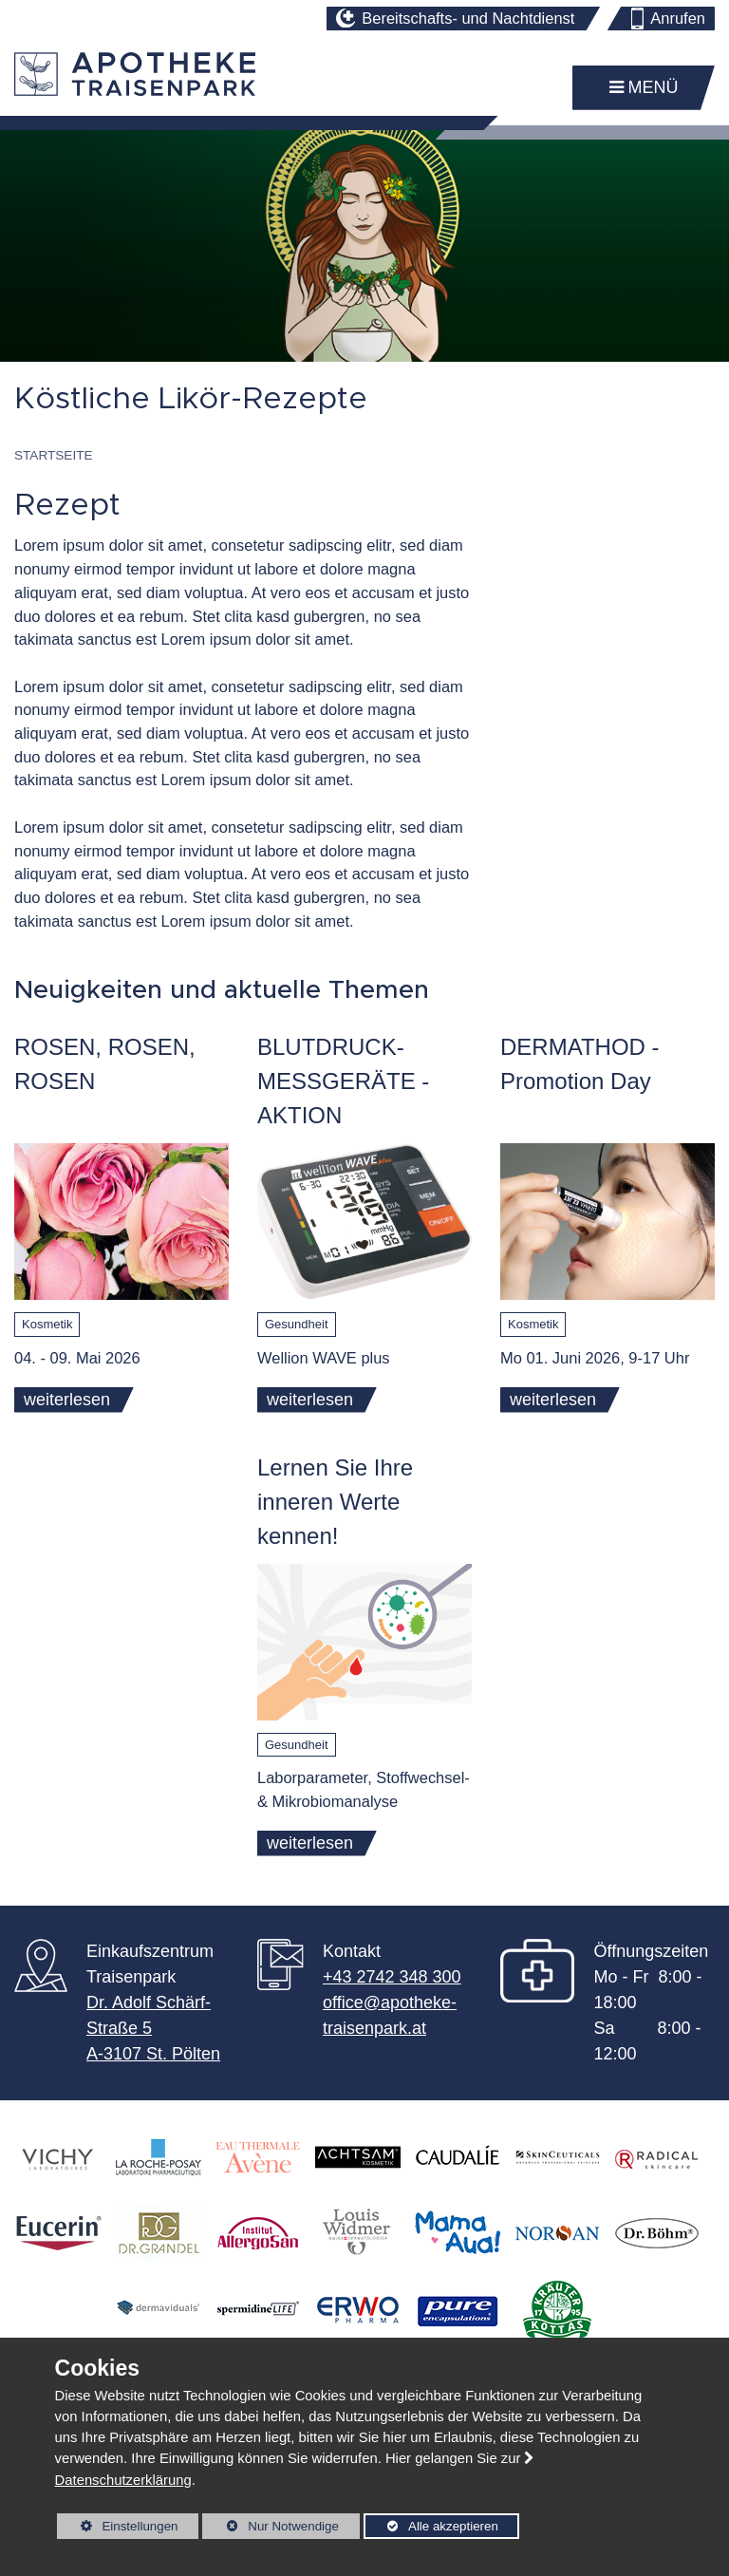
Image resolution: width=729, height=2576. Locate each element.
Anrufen (677, 18)
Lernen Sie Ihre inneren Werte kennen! (335, 1502)
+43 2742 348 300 (392, 1976)
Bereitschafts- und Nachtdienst (468, 18)
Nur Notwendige (270, 2529)
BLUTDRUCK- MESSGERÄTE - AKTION (343, 1081)
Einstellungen (117, 2529)
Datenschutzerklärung (123, 2480)
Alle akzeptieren (431, 2526)
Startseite (53, 455)
